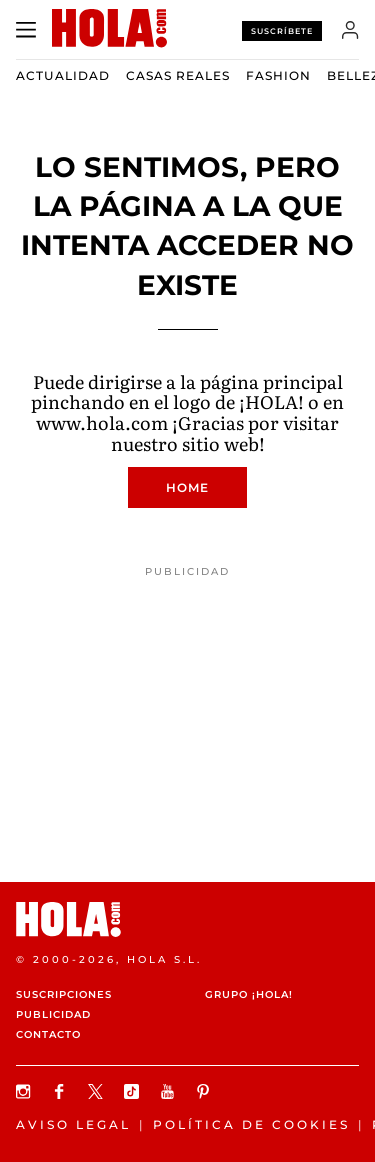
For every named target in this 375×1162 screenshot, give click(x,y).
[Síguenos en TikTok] (134, 1091)
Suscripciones (64, 994)
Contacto (48, 1034)
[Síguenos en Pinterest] (206, 1091)
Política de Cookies (251, 1124)
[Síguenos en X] (98, 1091)
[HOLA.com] (187, 919)
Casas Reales (178, 75)
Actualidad (63, 75)
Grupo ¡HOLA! (249, 994)
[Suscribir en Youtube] (170, 1091)
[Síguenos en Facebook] (62, 1091)
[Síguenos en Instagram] (26, 1091)
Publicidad (53, 1014)
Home (187, 487)
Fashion (278, 75)
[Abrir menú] (26, 30)
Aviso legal (73, 1124)
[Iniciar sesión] (350, 30)
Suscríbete (282, 31)
